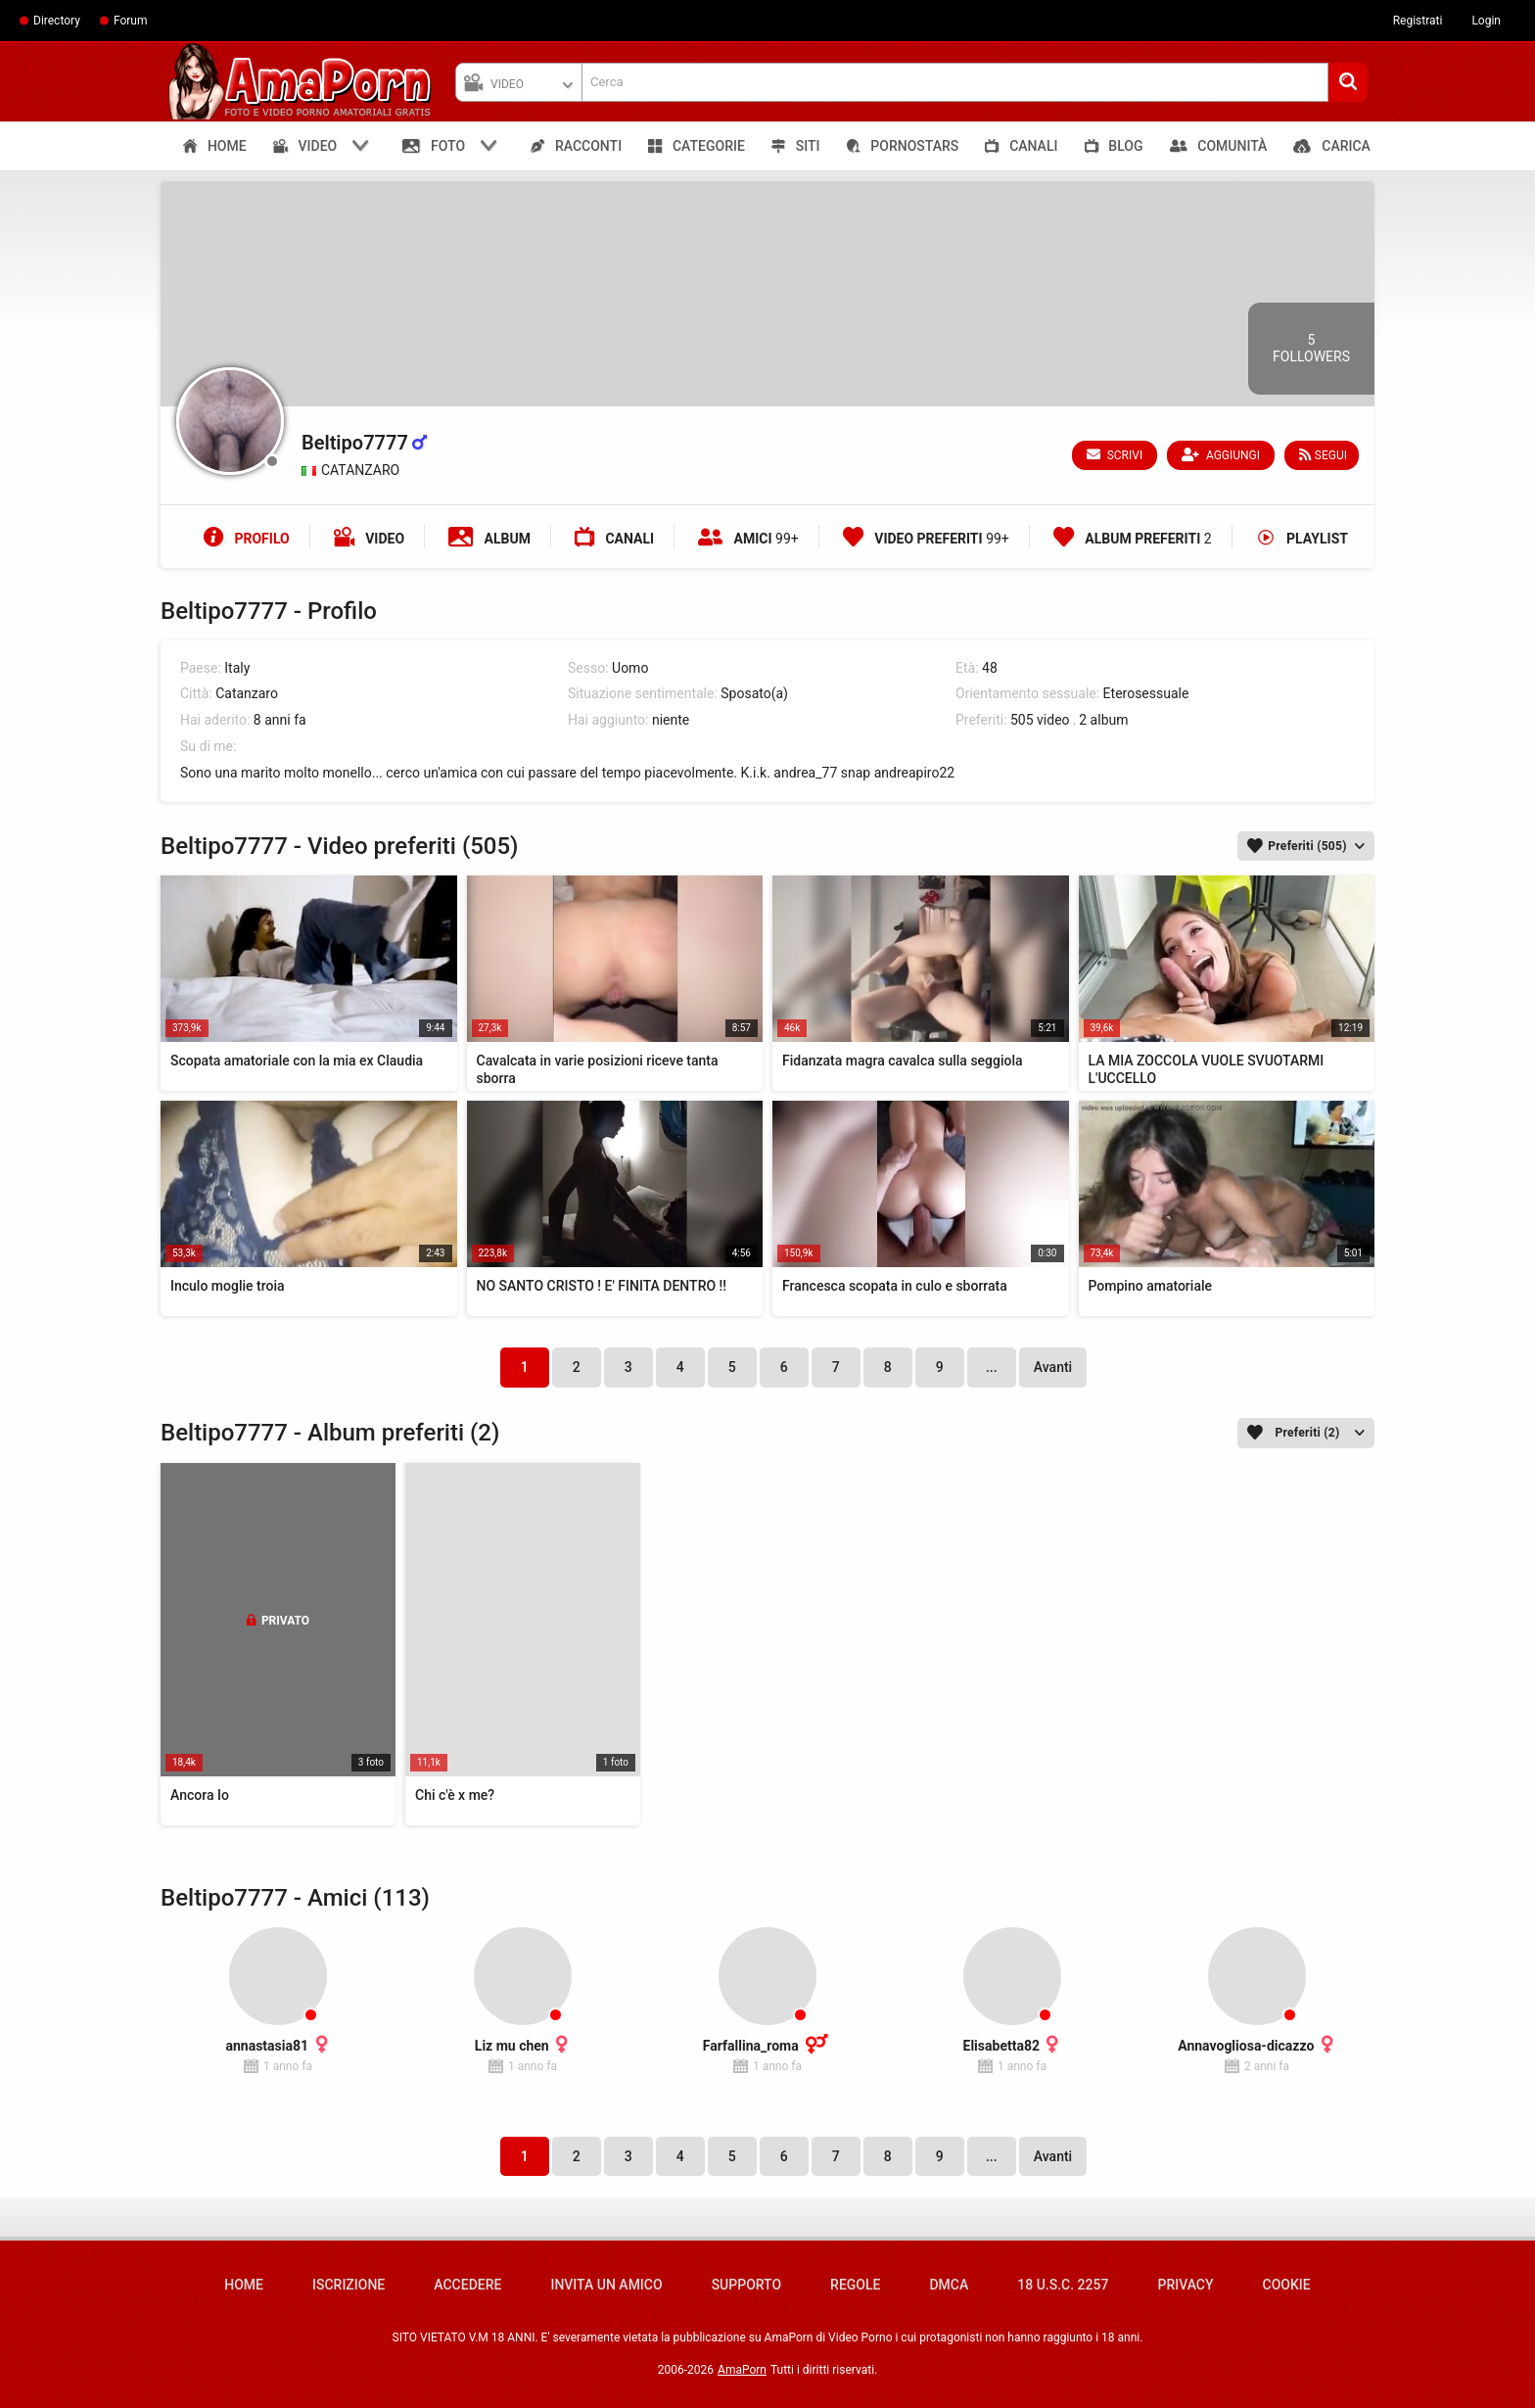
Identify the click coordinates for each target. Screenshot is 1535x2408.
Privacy (1185, 2284)
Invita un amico (606, 2284)
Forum (131, 20)
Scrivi (1116, 455)
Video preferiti (926, 538)
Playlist (1302, 538)
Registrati (1418, 20)
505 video (1040, 720)
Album (489, 538)
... (992, 1367)
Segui (1323, 455)
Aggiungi (1222, 455)
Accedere (467, 2284)
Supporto (746, 2284)
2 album (1103, 720)
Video (369, 538)
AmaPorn (742, 2370)
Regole (855, 2284)
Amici (748, 538)
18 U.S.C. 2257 (1062, 2284)
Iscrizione (348, 2284)
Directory (56, 20)
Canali (614, 538)
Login (1486, 20)
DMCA (948, 2284)
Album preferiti (1132, 538)
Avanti (1053, 1367)
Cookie (1287, 2284)
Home (243, 2284)
